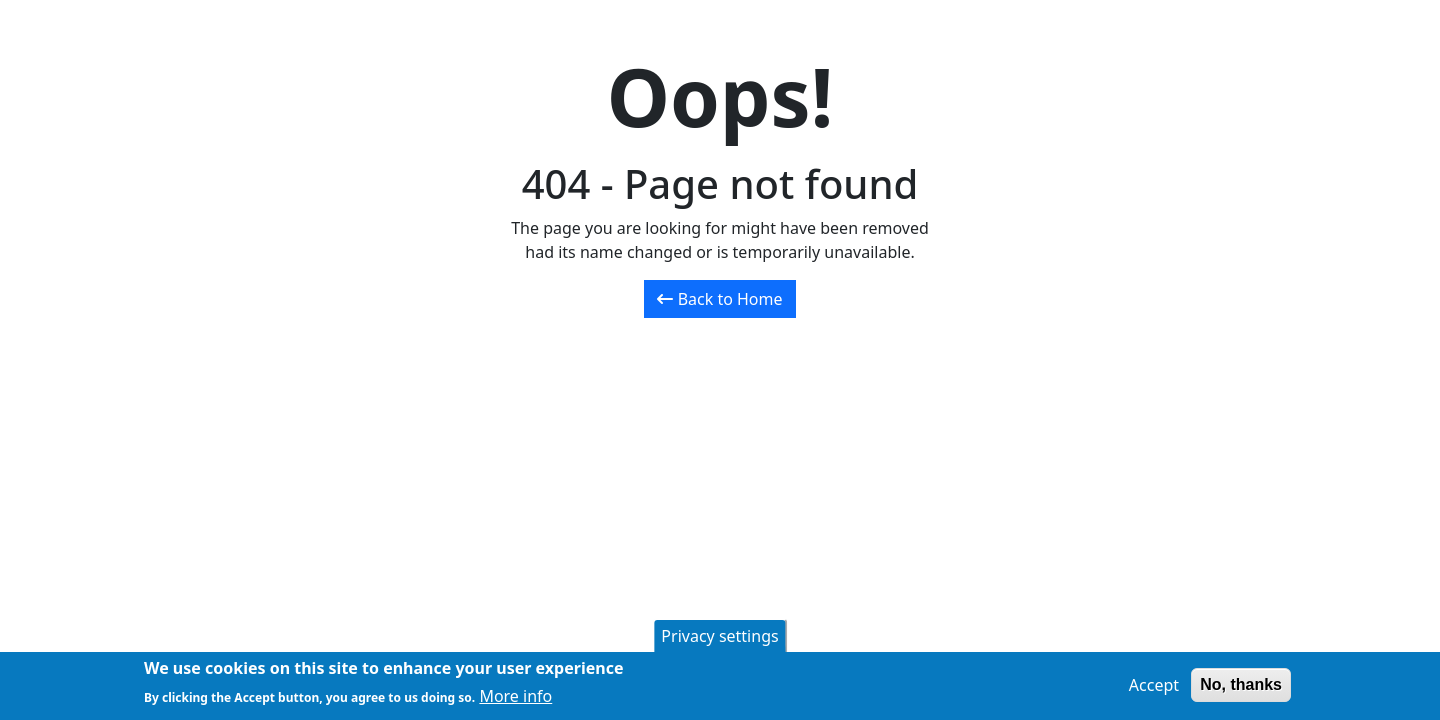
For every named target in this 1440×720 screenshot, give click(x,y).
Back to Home (719, 299)
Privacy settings (719, 639)
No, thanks (1241, 687)
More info (515, 699)
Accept (1154, 688)
